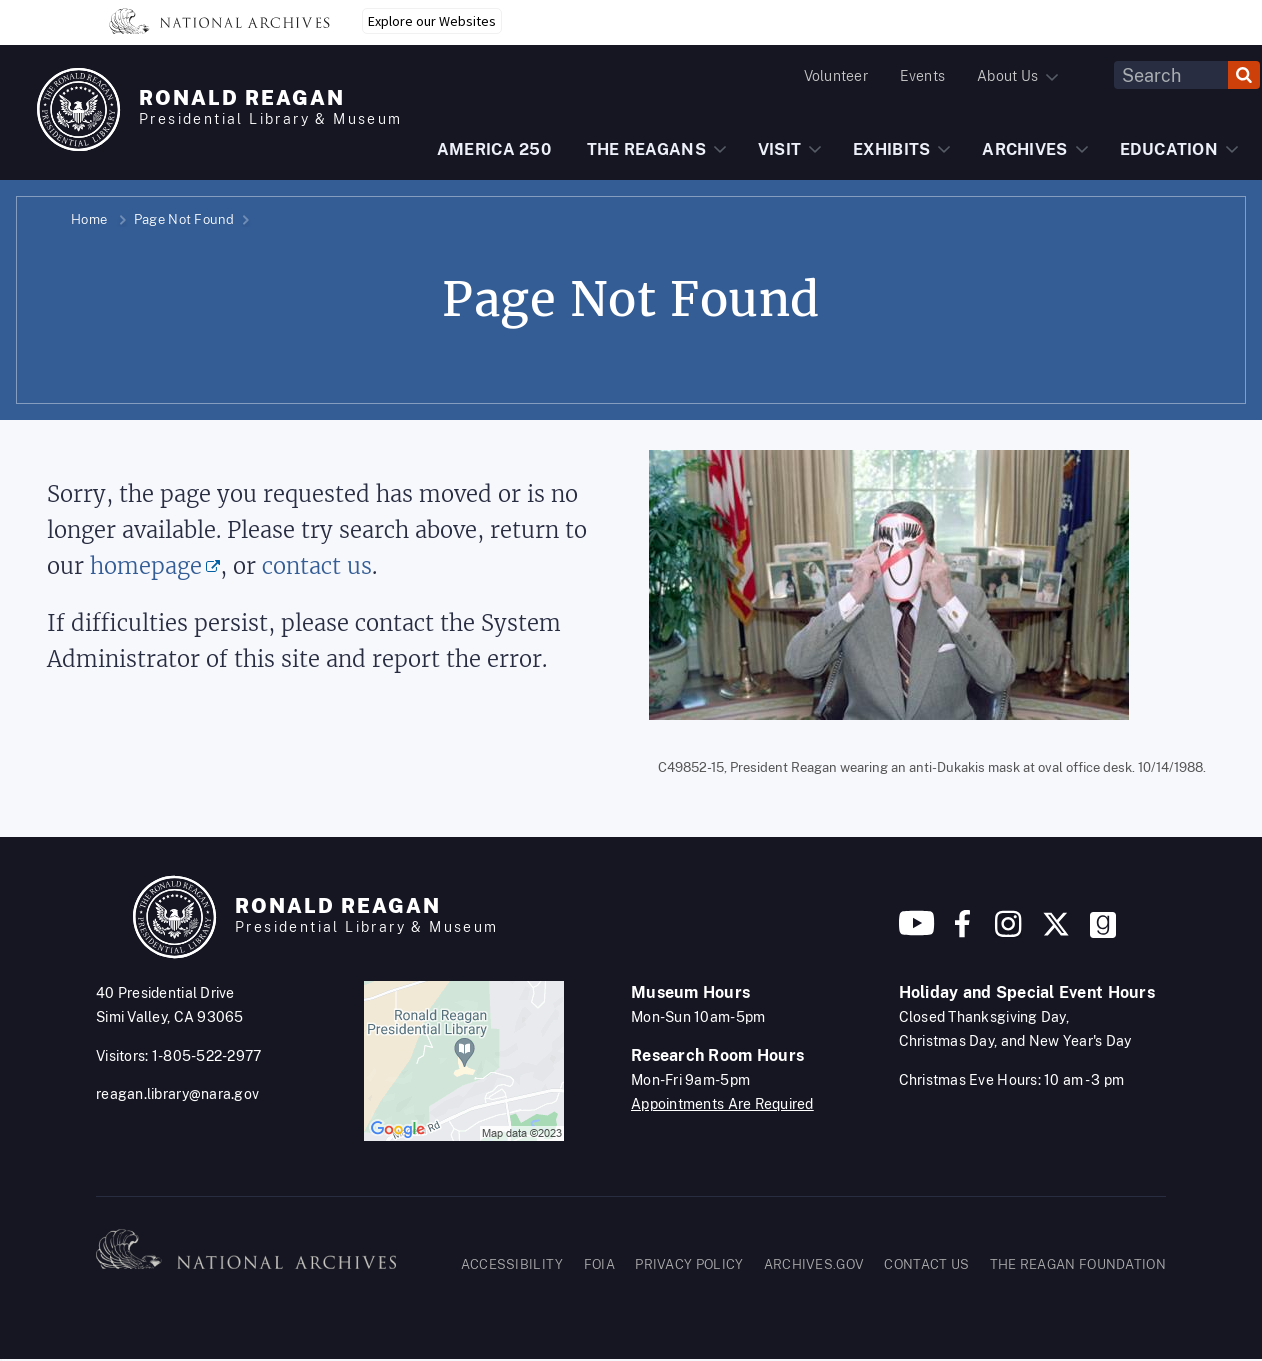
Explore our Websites (432, 21)
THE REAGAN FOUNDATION (1078, 1264)
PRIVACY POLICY (689, 1264)
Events (922, 76)
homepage (146, 566)
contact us (317, 566)
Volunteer (836, 76)
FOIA (599, 1264)
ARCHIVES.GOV (814, 1264)
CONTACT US (926, 1264)
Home (89, 219)
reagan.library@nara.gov (177, 1094)
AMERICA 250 (494, 149)
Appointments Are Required (722, 1104)
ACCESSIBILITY (512, 1264)
